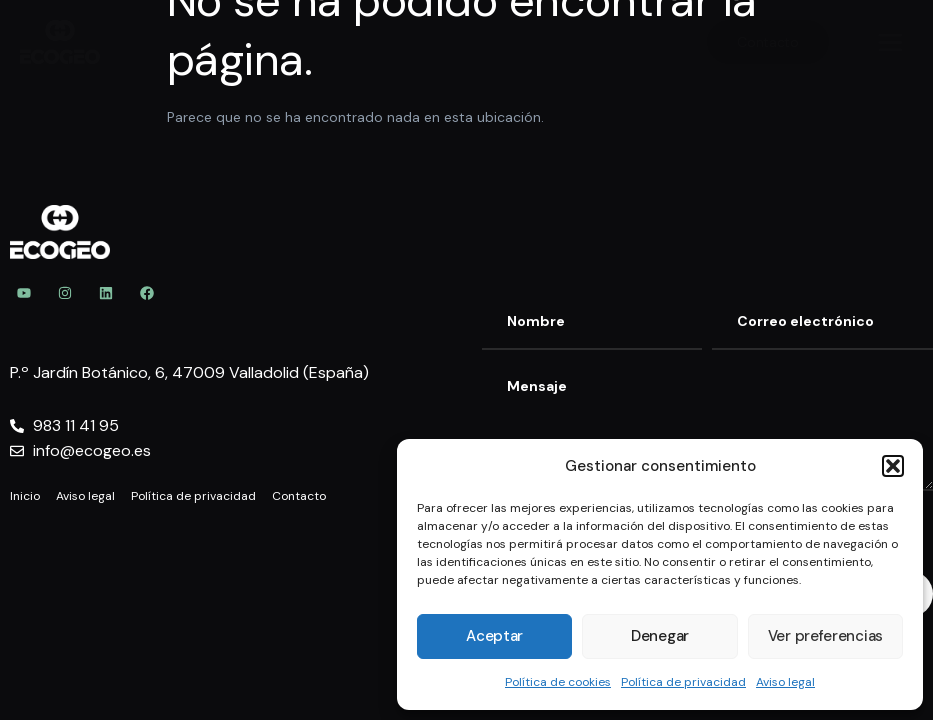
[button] (893, 466)
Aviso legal (785, 682)
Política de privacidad (683, 682)
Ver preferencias (825, 636)
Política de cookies (558, 682)
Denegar (660, 636)
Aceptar (494, 636)
